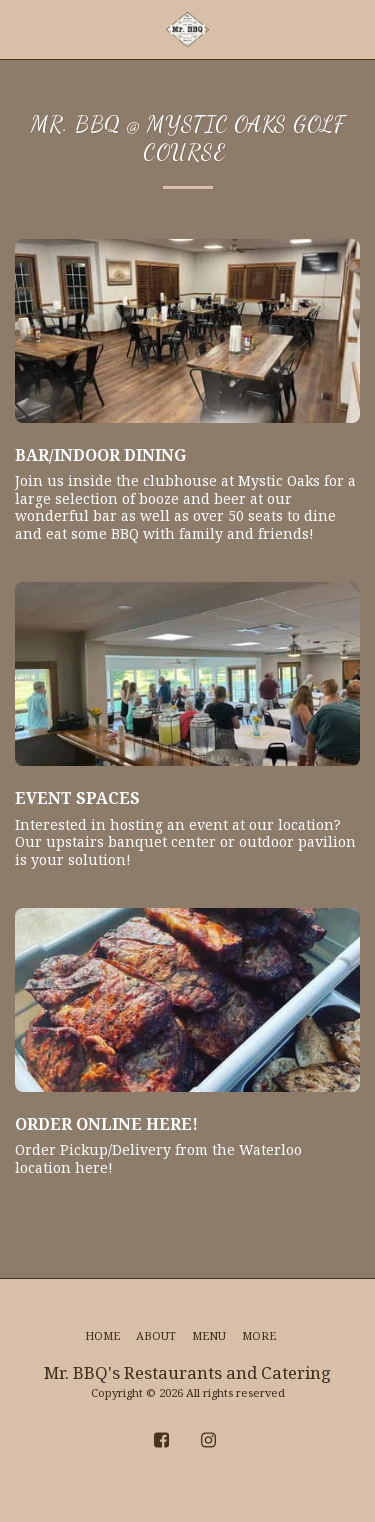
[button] (22, 28)
